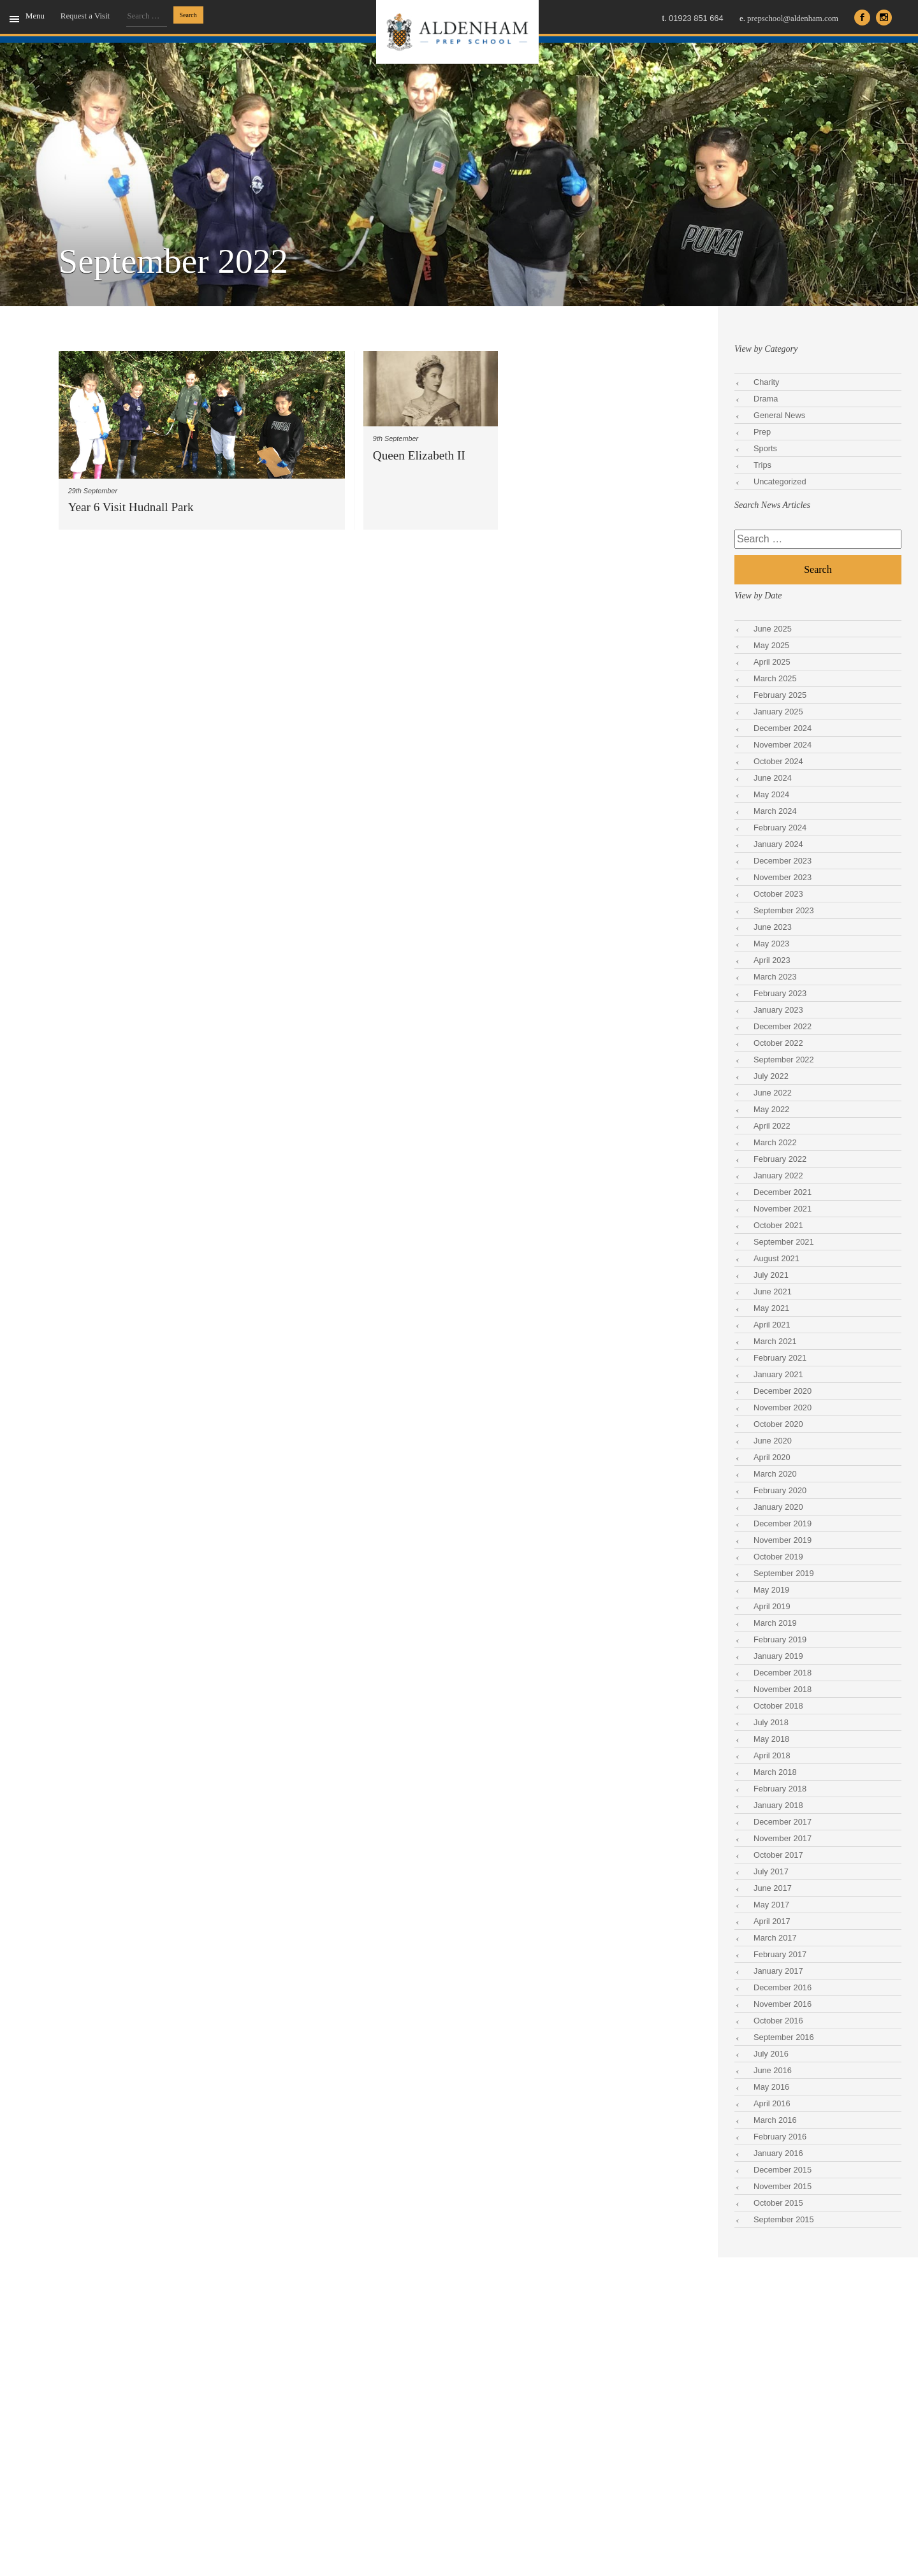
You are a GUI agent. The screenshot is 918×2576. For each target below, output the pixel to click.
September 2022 (784, 1059)
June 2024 (773, 778)
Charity (767, 382)
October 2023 (778, 894)
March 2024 (775, 811)
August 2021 (776, 1258)
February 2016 (780, 2136)
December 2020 (783, 1391)
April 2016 (772, 2103)
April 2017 (772, 1921)
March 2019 (775, 1623)
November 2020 (783, 1407)
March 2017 (775, 1938)
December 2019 (783, 1523)
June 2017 (773, 1888)
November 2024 (783, 744)
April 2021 (772, 1324)
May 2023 (771, 943)
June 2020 (773, 1440)
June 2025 (773, 628)
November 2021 (783, 1208)
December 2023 (783, 860)
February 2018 (780, 1788)
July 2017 (771, 1871)
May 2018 (771, 1739)
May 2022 (771, 1109)
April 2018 (772, 1755)
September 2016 (784, 2037)
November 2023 (783, 877)
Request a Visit (85, 15)
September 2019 (784, 1573)
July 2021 (771, 1275)
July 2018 (771, 1722)
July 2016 (771, 2054)
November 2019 (783, 1540)
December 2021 (783, 1192)
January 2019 (778, 1656)
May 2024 (771, 794)
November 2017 (783, 1838)
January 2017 (778, 1971)
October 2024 (778, 761)
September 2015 (784, 2219)
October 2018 (778, 1706)
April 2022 (772, 1126)
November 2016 (783, 2004)
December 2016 (783, 1987)
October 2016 (778, 2020)
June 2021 (773, 1291)
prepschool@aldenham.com (789, 18)
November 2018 (783, 1689)
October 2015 (778, 2203)
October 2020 (778, 1424)
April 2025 (772, 662)
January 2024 (778, 844)
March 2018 (775, 1772)
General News (779, 415)
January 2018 (778, 1805)
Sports (765, 448)
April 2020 (772, 1457)
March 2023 (775, 976)
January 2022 (778, 1175)
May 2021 (771, 1308)
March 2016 (775, 2120)
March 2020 (775, 1474)
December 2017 (783, 1822)
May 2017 (771, 1904)
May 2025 (771, 645)
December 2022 (783, 1026)
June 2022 (773, 1092)
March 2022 (775, 1142)
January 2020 (778, 1507)
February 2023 (780, 993)
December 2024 (783, 728)
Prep (762, 432)
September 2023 (784, 910)
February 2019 (780, 1639)
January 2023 (778, 1010)
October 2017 (778, 1855)
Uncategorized (780, 481)
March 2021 (775, 1341)
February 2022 (780, 1159)
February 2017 (780, 1954)
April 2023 (772, 960)
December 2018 (783, 1672)
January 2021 (778, 1374)
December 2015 (783, 2169)
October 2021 (778, 1225)
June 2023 (773, 927)
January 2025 (778, 711)
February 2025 (780, 695)
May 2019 (771, 1590)
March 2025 (775, 678)
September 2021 (784, 1242)
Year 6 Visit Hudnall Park (131, 507)
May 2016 (771, 2087)
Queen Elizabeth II (419, 455)
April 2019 (772, 1606)
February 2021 (780, 1358)
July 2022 (771, 1076)
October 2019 (778, 1556)
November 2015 (783, 2186)
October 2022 (778, 1043)
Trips (762, 465)
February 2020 (780, 1490)
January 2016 (778, 2153)
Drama (766, 398)
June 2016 (773, 2070)
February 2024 (780, 827)
